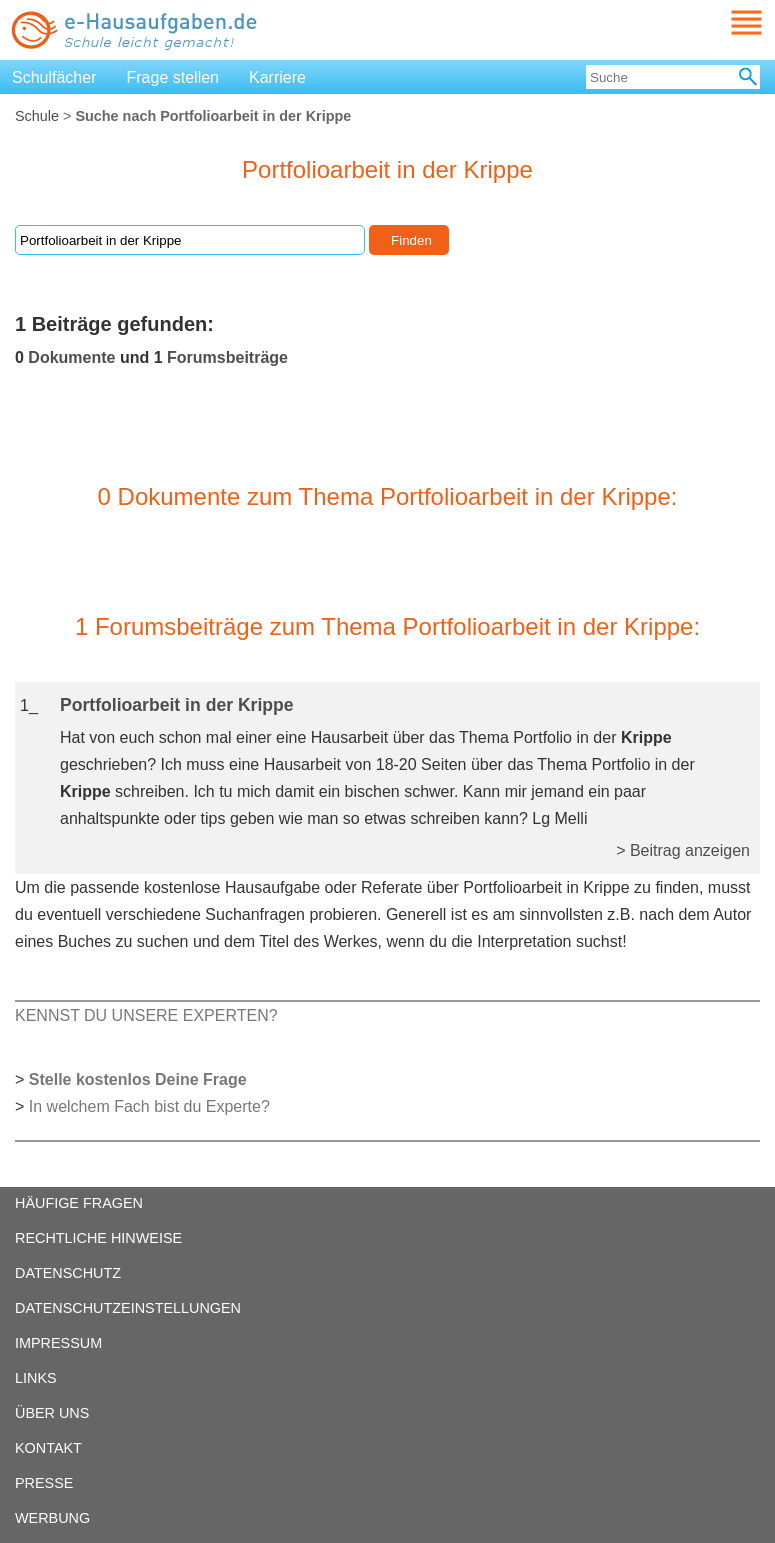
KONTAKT (48, 1448)
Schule (37, 116)
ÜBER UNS (52, 1413)
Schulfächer (54, 77)
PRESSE (44, 1483)
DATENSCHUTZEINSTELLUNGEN (128, 1308)
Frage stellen (173, 77)
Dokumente (71, 357)
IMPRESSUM (58, 1343)
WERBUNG (52, 1518)
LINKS (36, 1378)
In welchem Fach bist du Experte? (149, 1106)
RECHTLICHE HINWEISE (98, 1238)
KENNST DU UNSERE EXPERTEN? (146, 1015)
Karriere (277, 77)
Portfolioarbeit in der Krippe (177, 705)
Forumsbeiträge (227, 357)
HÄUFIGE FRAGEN (79, 1203)
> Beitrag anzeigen (683, 850)
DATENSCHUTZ (68, 1273)
